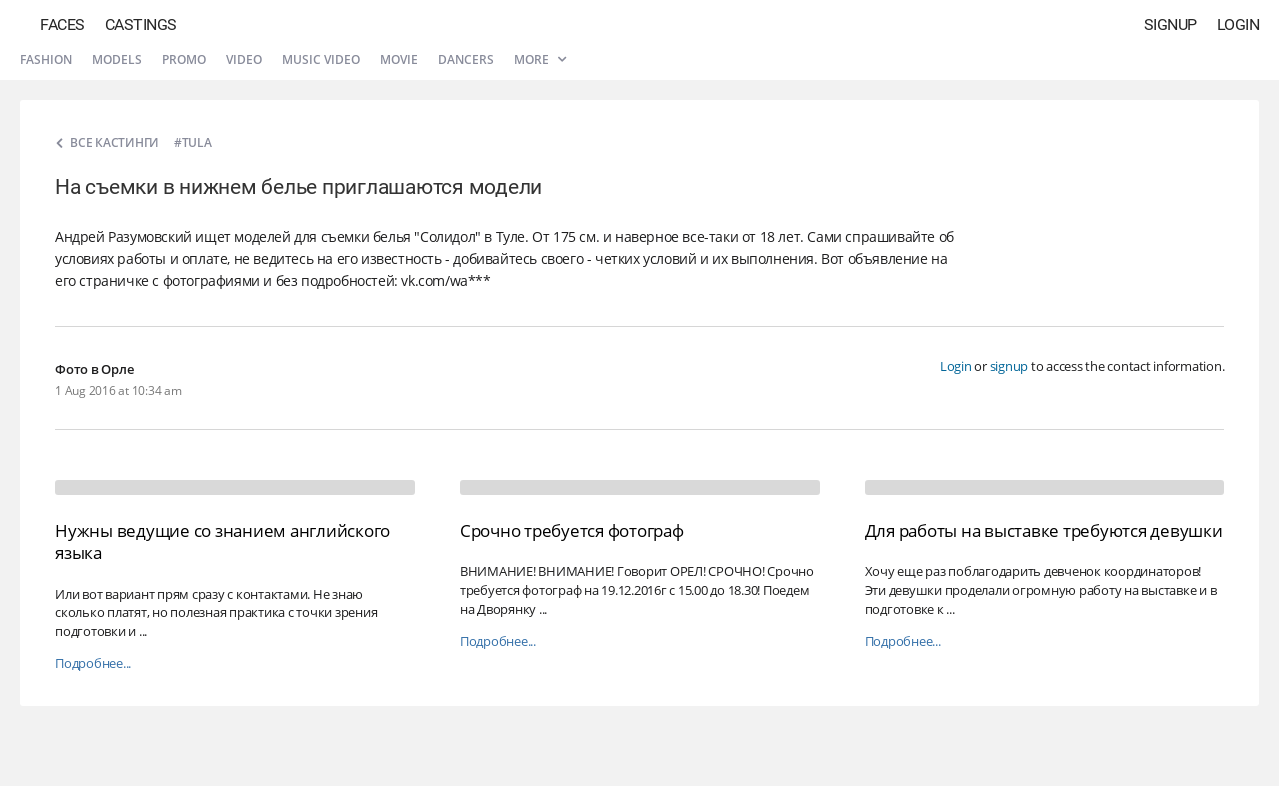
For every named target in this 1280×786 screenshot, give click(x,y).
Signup (1170, 24)
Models (117, 59)
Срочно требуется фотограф (572, 530)
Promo (184, 59)
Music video (321, 59)
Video (244, 59)
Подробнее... (93, 663)
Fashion (46, 59)
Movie (399, 59)
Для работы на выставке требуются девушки (1044, 530)
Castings (141, 24)
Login (1238, 24)
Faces (62, 24)
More (540, 59)
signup (1009, 366)
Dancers (466, 59)
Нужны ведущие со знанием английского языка (222, 541)
